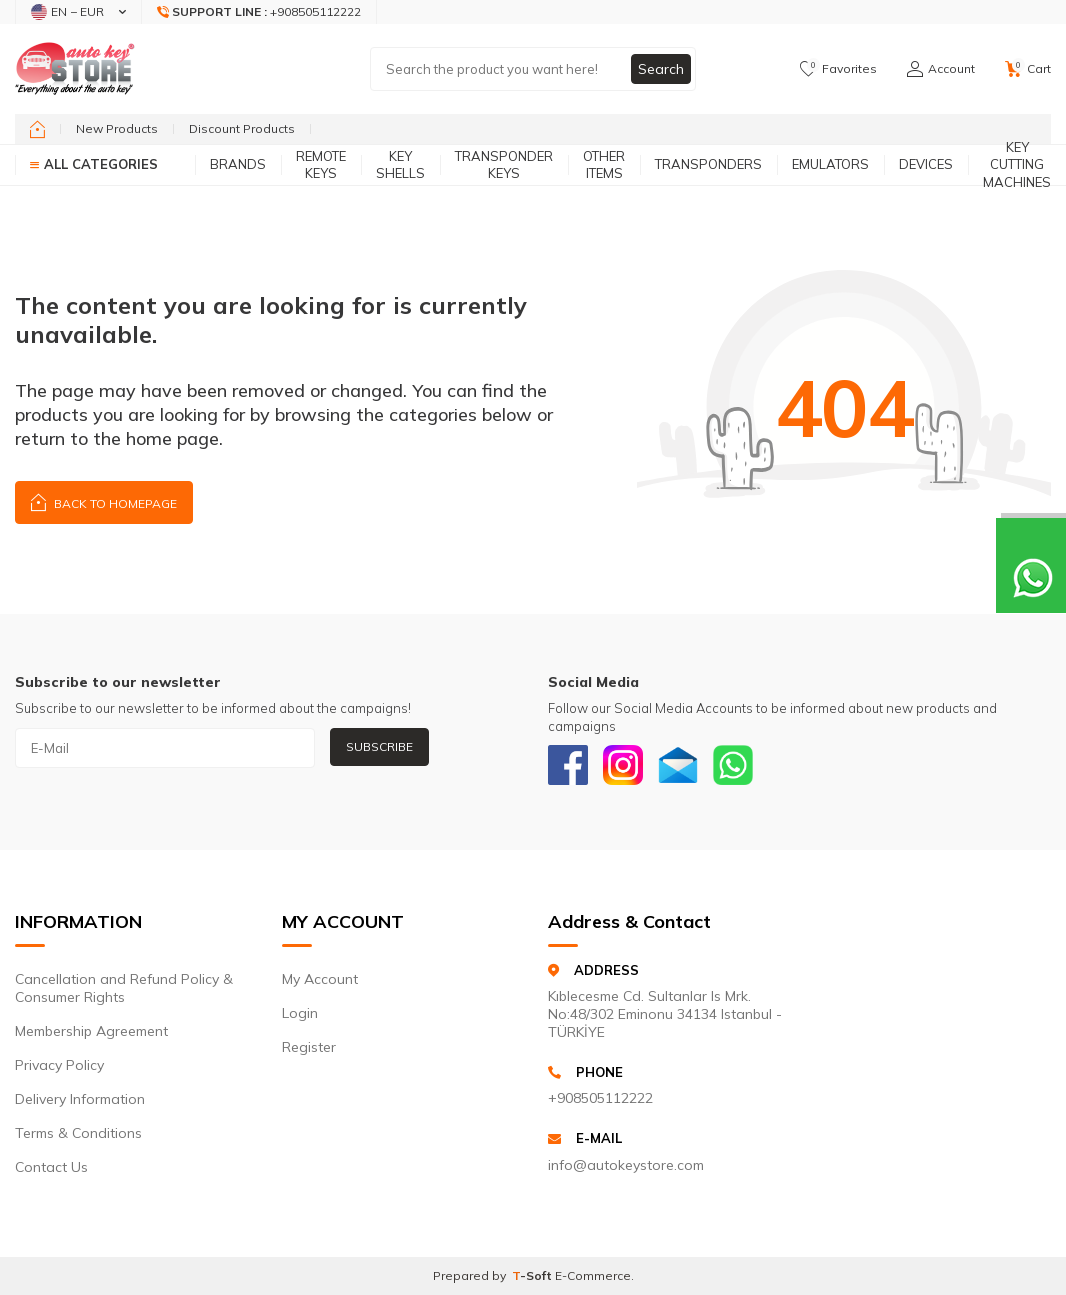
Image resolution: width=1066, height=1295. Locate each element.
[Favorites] (838, 69)
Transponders (708, 164)
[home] (37, 129)
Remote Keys (321, 164)
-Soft (533, 1275)
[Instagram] (623, 765)
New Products (117, 128)
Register (309, 1047)
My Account (320, 979)
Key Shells (400, 164)
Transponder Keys (504, 164)
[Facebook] (568, 765)
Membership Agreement (91, 1031)
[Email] (678, 765)
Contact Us (51, 1167)
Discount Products (242, 128)
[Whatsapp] (733, 765)
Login (300, 1013)
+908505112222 (600, 1098)
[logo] (75, 69)
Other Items (604, 164)
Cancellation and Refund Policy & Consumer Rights (124, 988)
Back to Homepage (104, 501)
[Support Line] (259, 12)
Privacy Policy (59, 1065)
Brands (238, 164)
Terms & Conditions (78, 1133)
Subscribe (379, 746)
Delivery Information (80, 1099)
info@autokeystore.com (626, 1165)
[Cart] (1028, 69)
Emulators (830, 164)
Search (661, 69)
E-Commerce (593, 1275)
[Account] (941, 69)
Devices (926, 164)
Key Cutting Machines (1017, 165)
